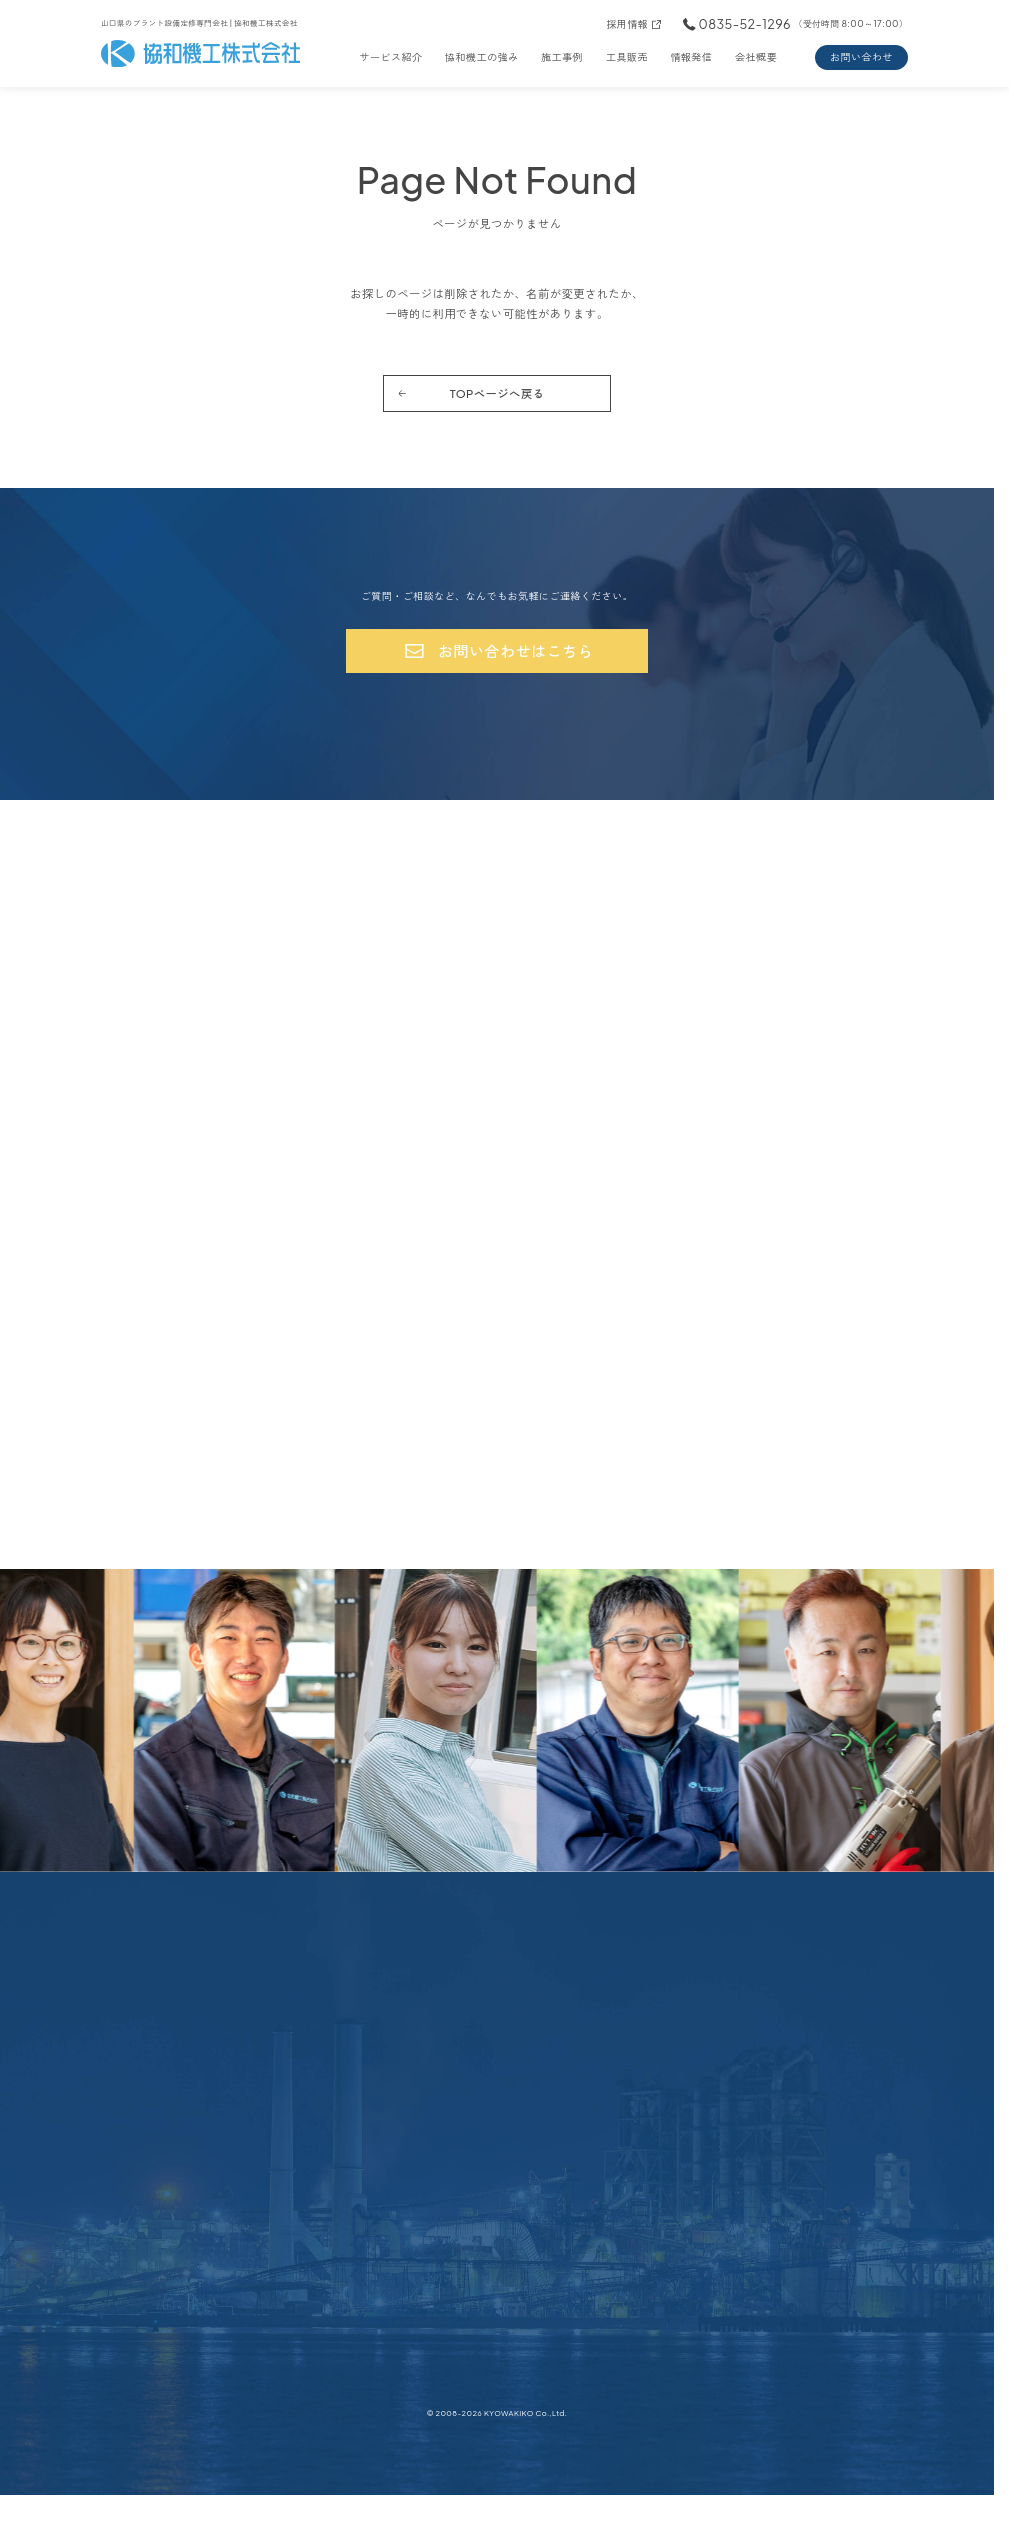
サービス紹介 (390, 57)
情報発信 (691, 57)
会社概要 (756, 57)
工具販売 (627, 57)
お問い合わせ (861, 57)
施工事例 (562, 57)
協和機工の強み (481, 57)
